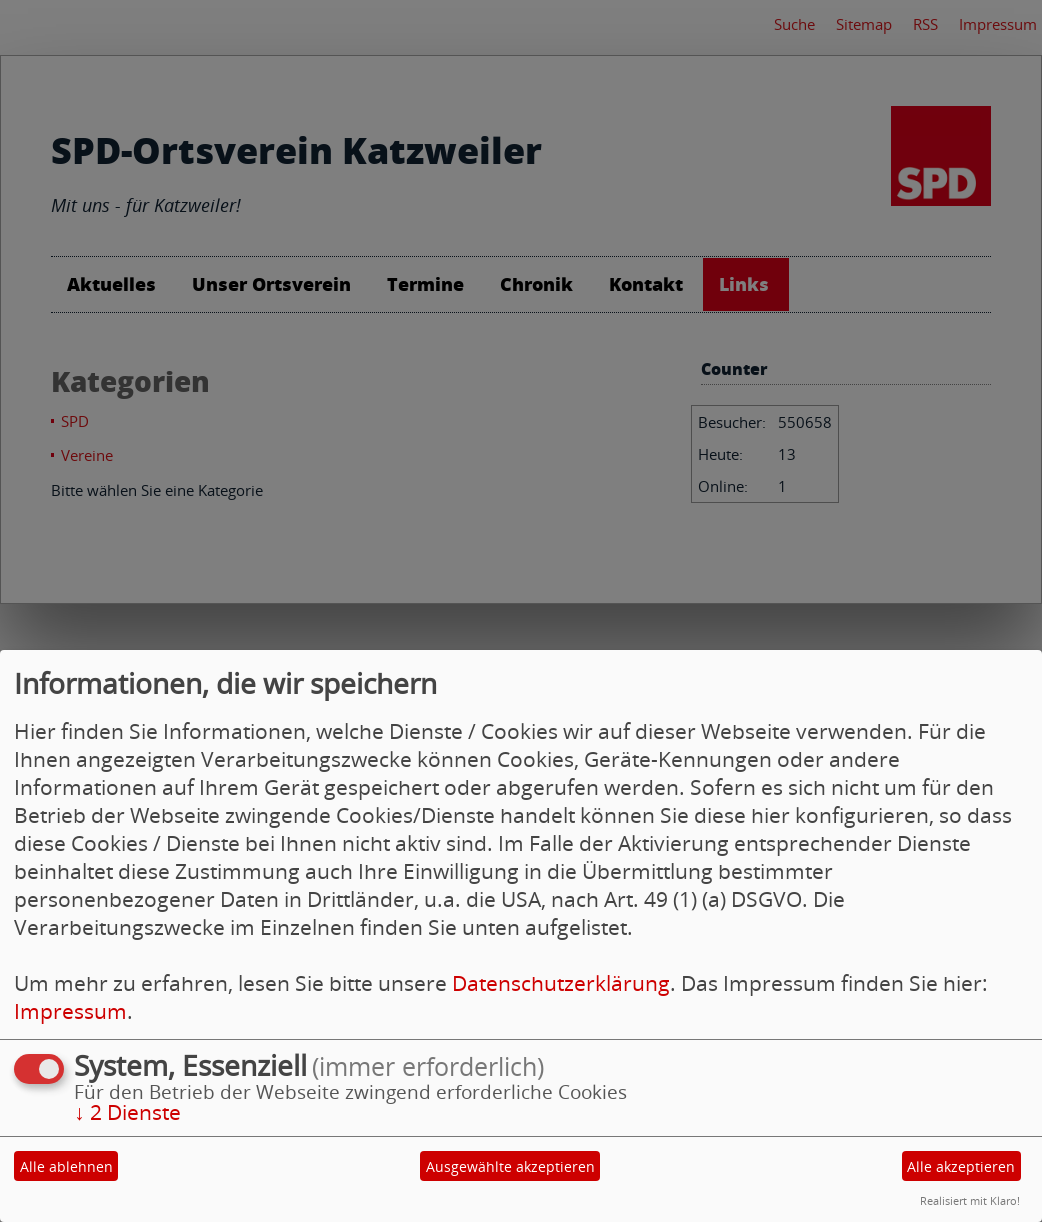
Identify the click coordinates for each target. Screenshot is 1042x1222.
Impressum (70, 1011)
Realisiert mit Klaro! (970, 1200)
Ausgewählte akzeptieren (510, 1166)
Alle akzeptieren (961, 1166)
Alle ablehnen (66, 1166)
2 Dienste (127, 1112)
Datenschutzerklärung (561, 983)
